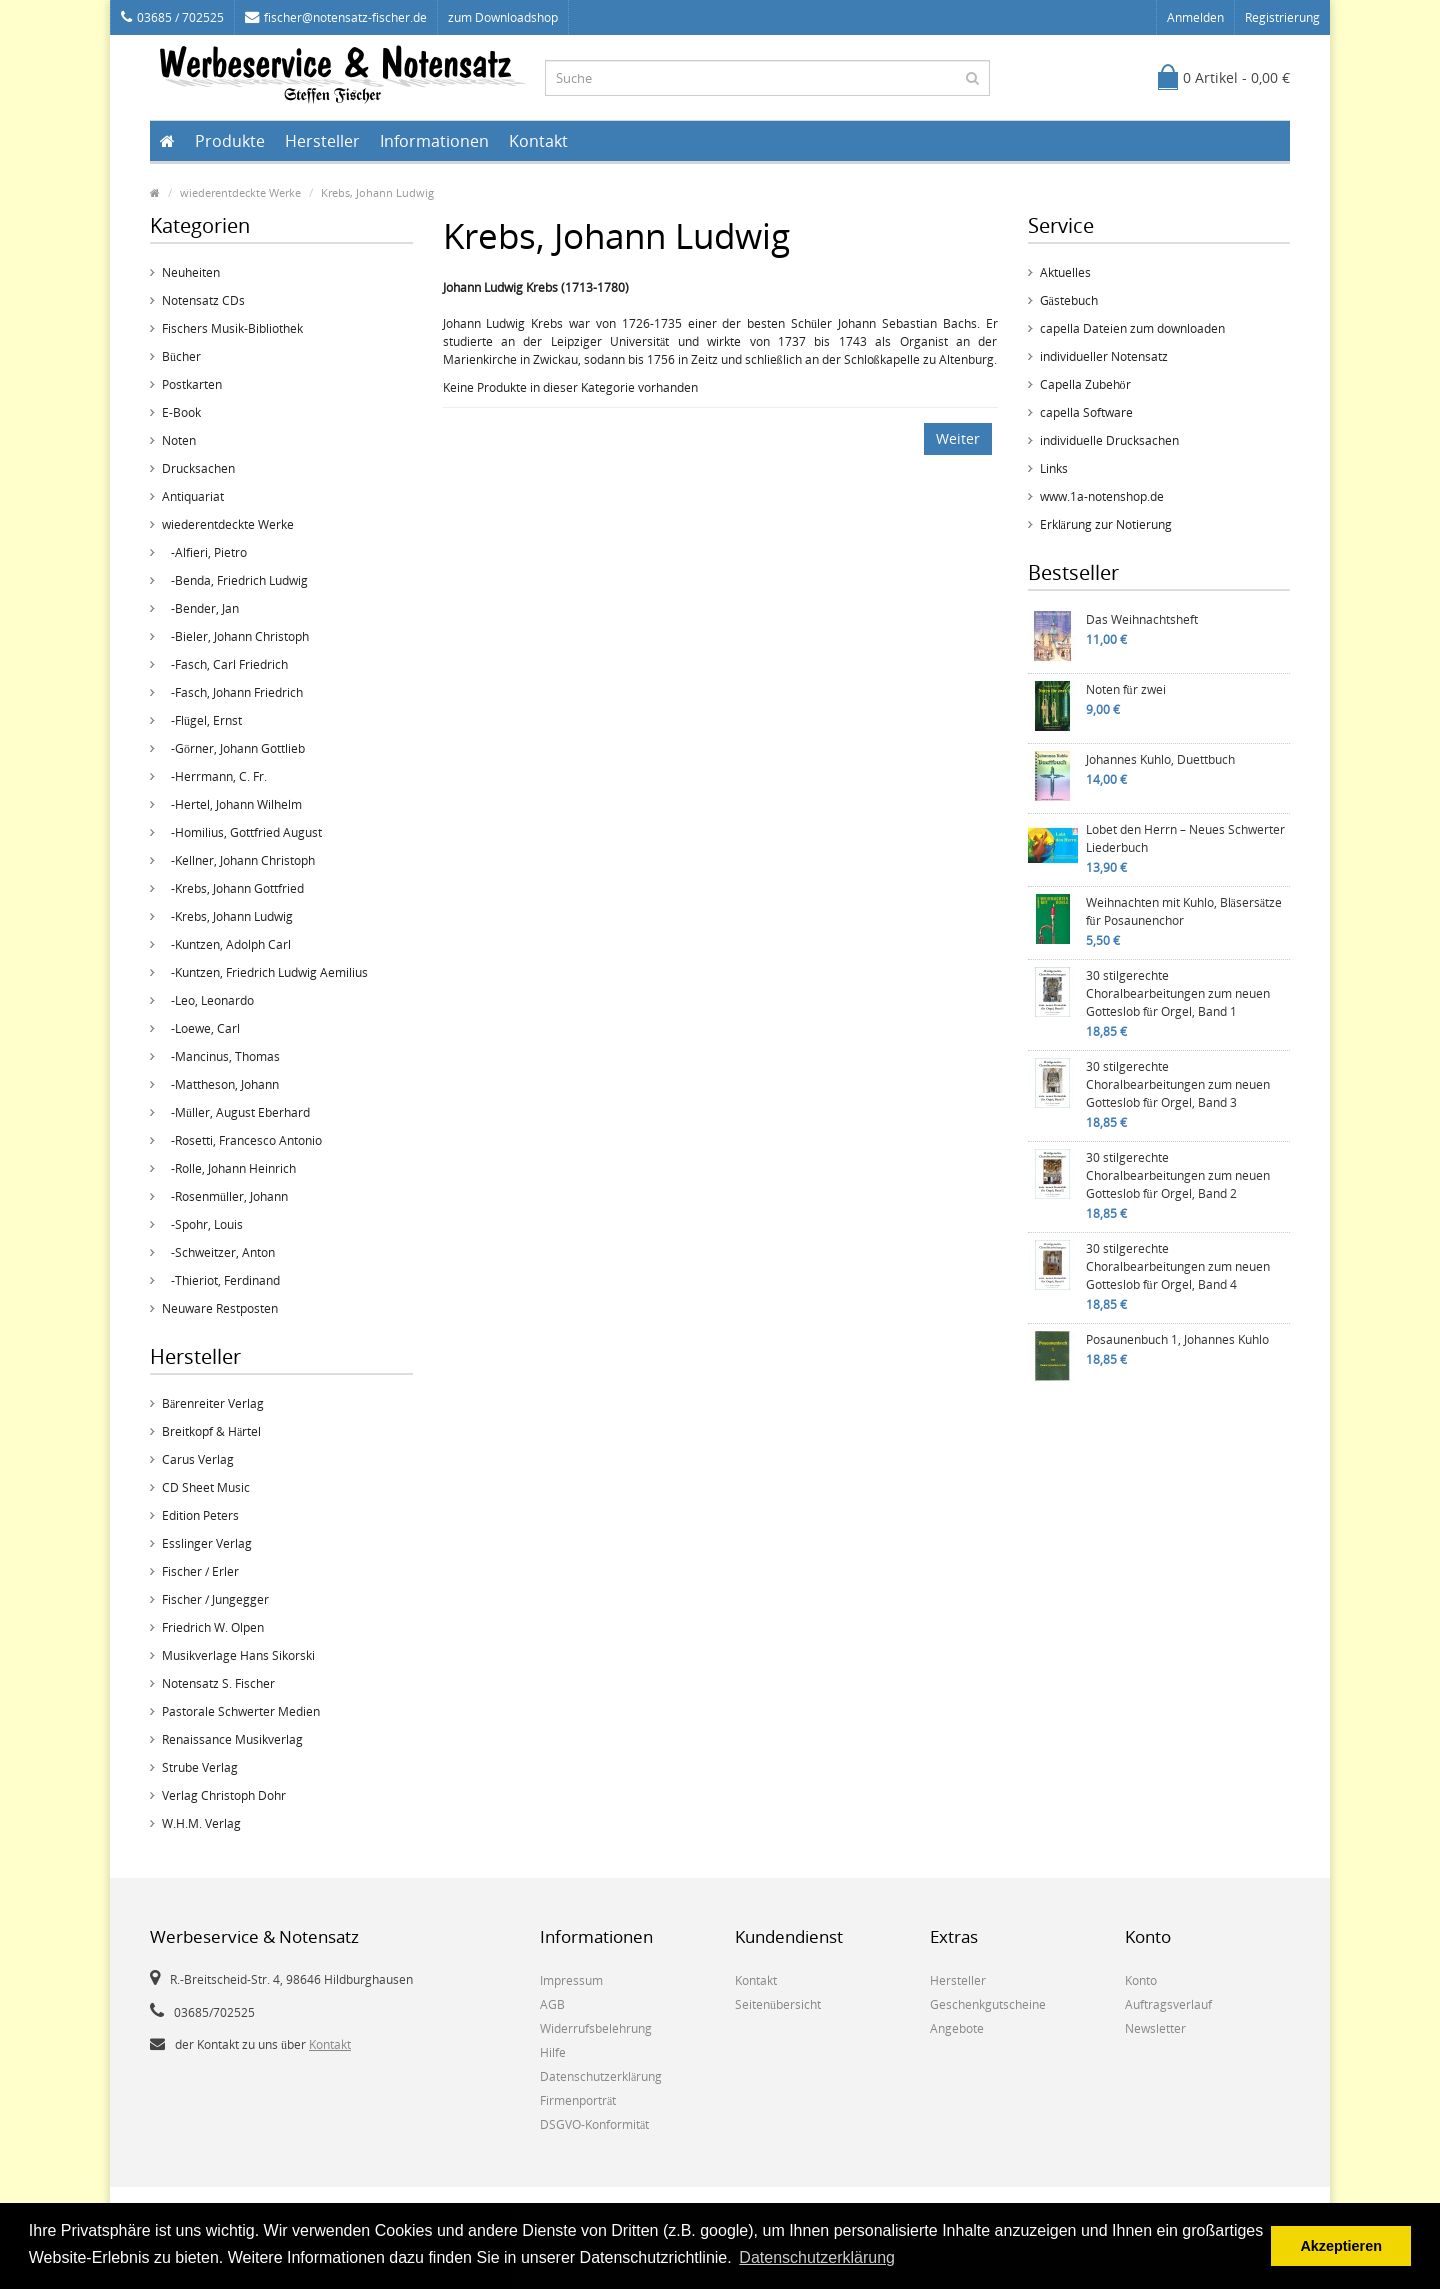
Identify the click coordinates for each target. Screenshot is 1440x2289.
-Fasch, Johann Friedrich (232, 692)
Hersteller (322, 141)
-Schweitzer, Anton (218, 1252)
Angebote (957, 2028)
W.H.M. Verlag (201, 1823)
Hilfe (553, 2052)
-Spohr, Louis (202, 1224)
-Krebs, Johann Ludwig (227, 916)
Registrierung (1282, 17)
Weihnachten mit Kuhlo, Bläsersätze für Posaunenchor (1184, 911)
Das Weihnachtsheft (1142, 619)
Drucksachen (198, 468)
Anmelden (1195, 17)
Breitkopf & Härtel (211, 1431)
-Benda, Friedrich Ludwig (235, 580)
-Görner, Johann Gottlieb (233, 748)
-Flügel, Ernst (202, 720)
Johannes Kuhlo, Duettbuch (1160, 759)
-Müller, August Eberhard (236, 1112)
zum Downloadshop (503, 17)
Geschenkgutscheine (988, 2004)
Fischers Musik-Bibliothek (232, 328)
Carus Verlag (198, 1459)
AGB (552, 2004)
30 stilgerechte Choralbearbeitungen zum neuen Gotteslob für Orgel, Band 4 (1178, 1266)
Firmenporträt (578, 2100)
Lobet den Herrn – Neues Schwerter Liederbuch (1185, 838)
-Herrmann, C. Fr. (214, 776)
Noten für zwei (1126, 689)
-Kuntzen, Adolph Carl (226, 944)
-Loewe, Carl (201, 1028)
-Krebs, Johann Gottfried (233, 888)
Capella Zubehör (1085, 384)
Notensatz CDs (203, 300)
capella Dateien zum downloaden (1132, 328)
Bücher (181, 356)
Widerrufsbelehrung (596, 2028)
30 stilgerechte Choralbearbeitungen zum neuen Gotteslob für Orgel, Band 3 (1178, 1084)
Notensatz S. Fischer (218, 1683)
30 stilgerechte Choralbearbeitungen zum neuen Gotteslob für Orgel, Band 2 (1178, 1175)
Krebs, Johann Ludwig (377, 192)
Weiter (958, 438)
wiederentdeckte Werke (240, 192)
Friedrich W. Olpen (213, 1627)
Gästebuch (1069, 300)
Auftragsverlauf (1168, 2004)
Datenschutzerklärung (601, 2076)
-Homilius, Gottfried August (242, 832)
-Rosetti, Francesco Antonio (242, 1140)
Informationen (434, 141)
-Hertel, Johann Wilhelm (232, 804)
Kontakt (538, 141)
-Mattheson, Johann (220, 1084)
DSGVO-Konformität (594, 2124)
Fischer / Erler (200, 1571)
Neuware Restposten (220, 1308)
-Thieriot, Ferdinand (221, 1280)
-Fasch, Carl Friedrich (225, 664)
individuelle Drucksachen (1109, 440)
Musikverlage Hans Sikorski (238, 1655)
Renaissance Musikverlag (232, 1739)
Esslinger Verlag (207, 1543)
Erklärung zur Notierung (1106, 524)
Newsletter (1155, 2028)
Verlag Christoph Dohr (224, 1795)
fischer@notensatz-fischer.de (336, 17)
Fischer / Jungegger (215, 1599)
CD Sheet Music (206, 1487)
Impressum (571, 1980)
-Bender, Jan (200, 608)
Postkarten (192, 384)
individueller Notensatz (1104, 356)
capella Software (1086, 412)
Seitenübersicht (778, 2004)
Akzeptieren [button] (1341, 2246)
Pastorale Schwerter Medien (241, 1711)
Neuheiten (191, 272)
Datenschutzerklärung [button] (817, 2257)
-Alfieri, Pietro (204, 552)
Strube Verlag (200, 1767)
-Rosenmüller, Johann (225, 1196)
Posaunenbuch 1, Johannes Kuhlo (1177, 1339)
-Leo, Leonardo (208, 1000)
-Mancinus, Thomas (221, 1056)
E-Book (181, 412)
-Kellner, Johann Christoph (238, 860)
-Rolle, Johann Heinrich (229, 1168)
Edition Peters (200, 1515)
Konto (1141, 1980)
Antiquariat (193, 496)
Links (1054, 468)
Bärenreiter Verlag (213, 1403)
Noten (179, 440)
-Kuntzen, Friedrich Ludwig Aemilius (265, 972)
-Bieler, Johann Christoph (235, 636)
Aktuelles (1065, 272)
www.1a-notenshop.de (1102, 496)
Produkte (230, 141)
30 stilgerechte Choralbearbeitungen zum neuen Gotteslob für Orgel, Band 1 (1178, 993)
